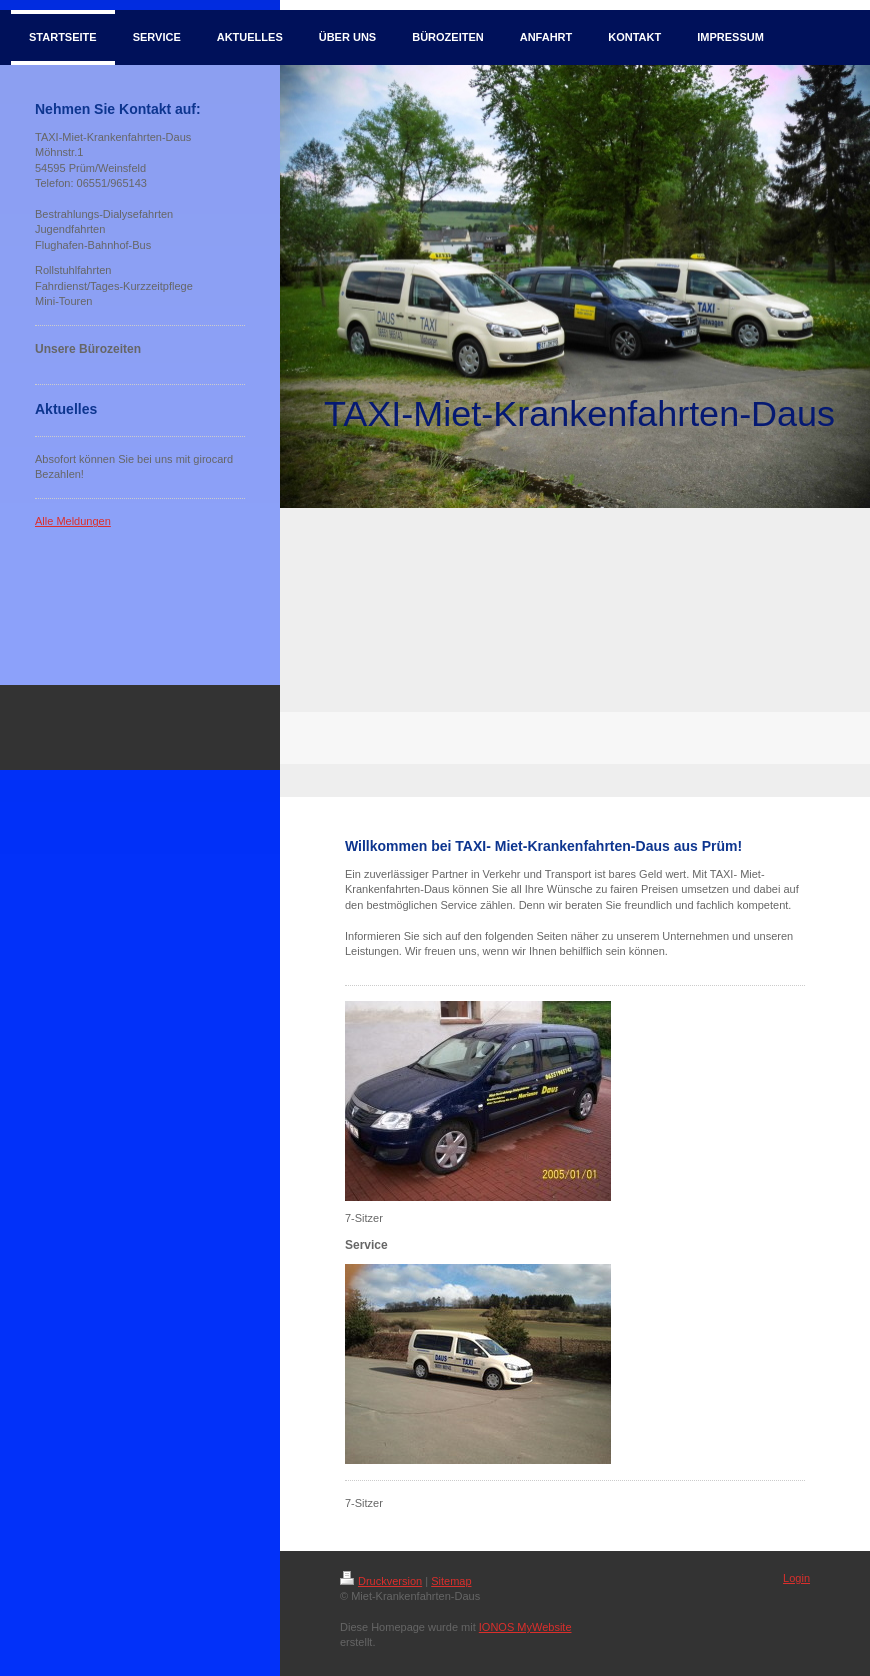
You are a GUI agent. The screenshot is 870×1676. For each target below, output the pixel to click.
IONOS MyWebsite (525, 1627)
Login (796, 1578)
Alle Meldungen (73, 521)
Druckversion (381, 1581)
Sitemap (451, 1581)
